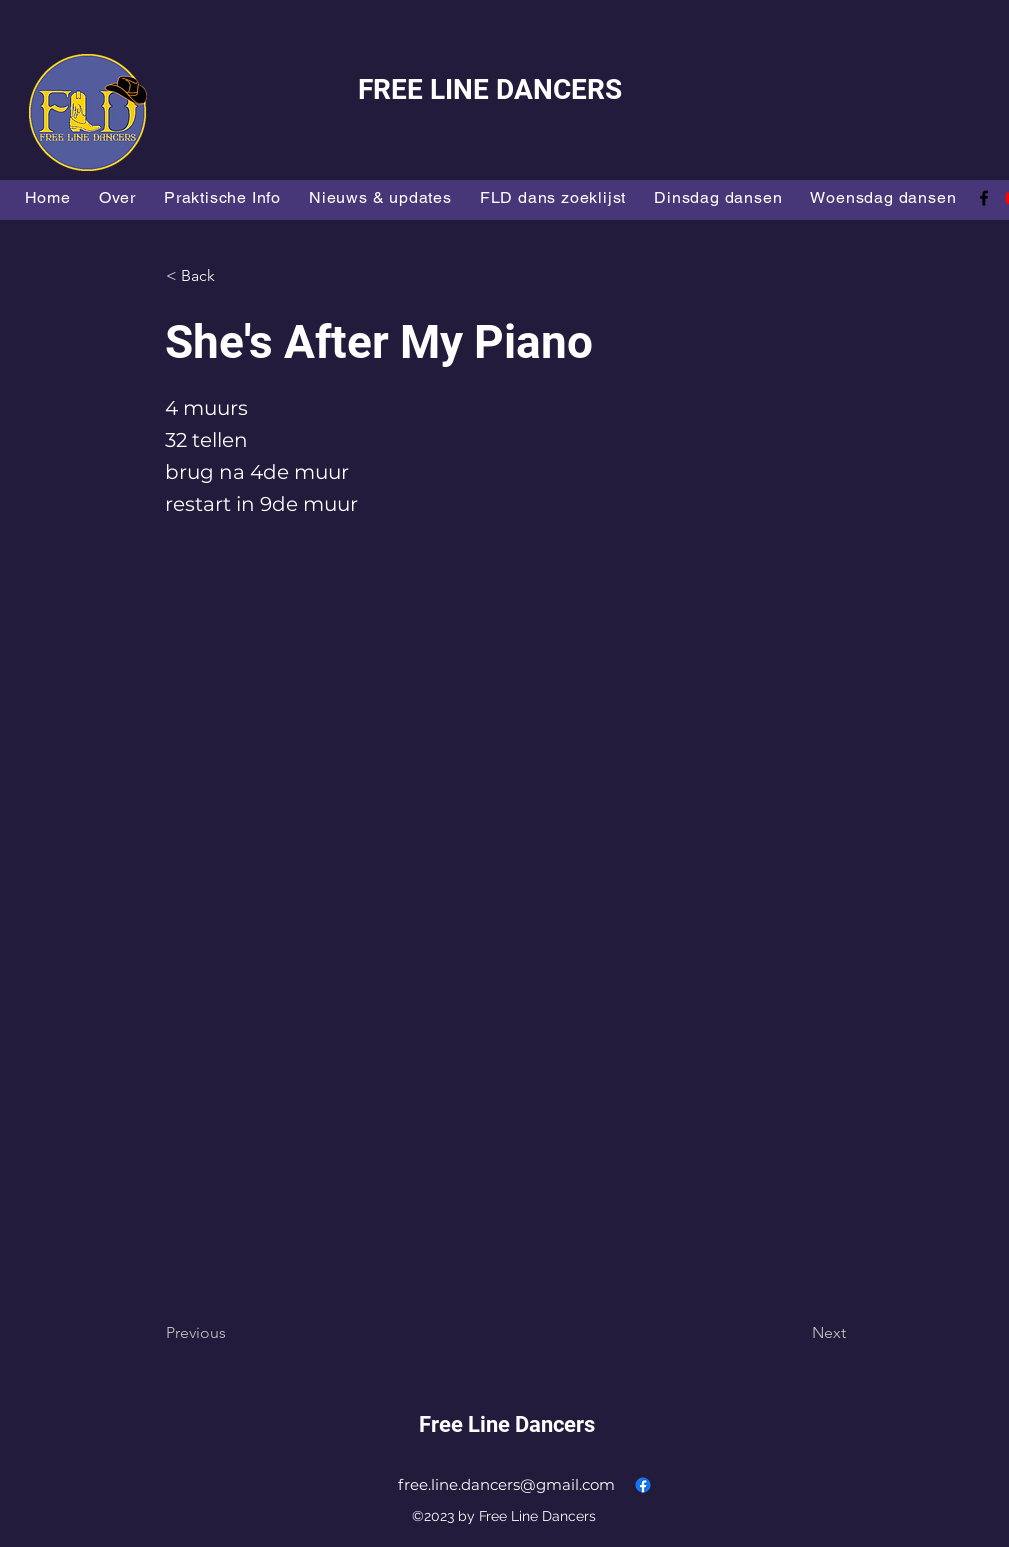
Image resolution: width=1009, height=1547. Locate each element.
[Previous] (232, 1333)
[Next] (796, 1333)
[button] (232, 276)
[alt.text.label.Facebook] (984, 198)
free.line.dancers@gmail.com (506, 1484)
